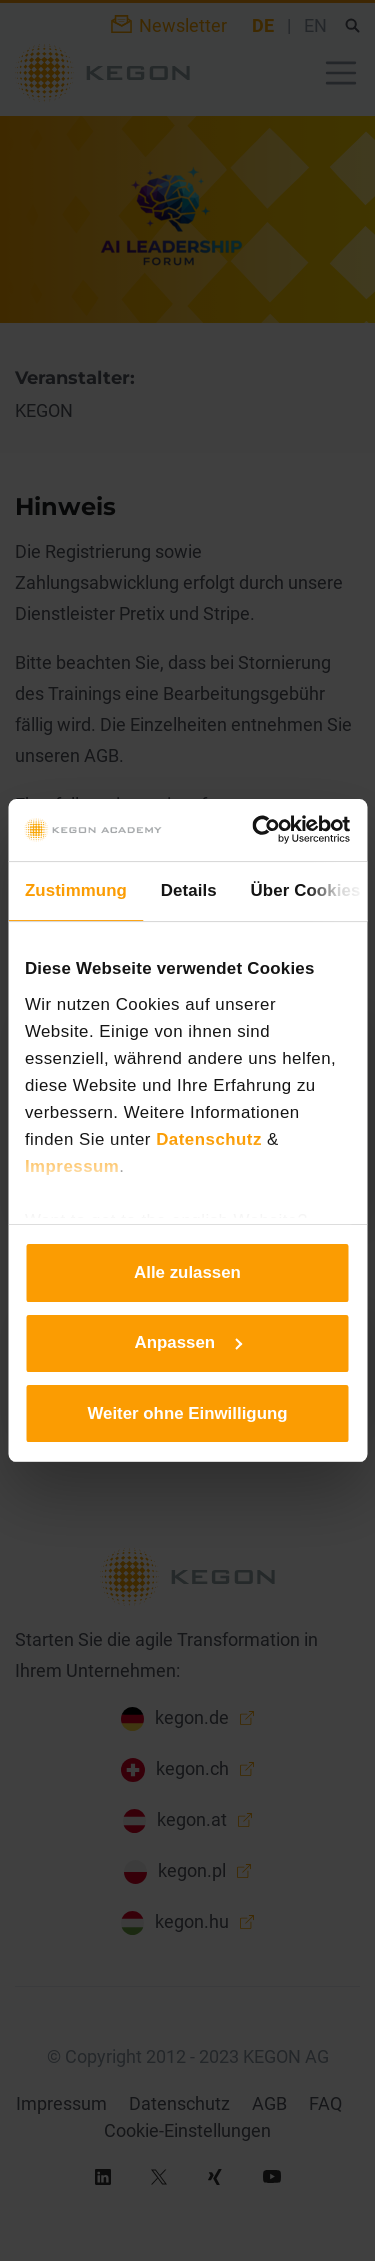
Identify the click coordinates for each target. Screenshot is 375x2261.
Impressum (72, 1166)
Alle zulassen (187, 1272)
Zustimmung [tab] (76, 890)
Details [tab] (189, 890)
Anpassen (189, 1342)
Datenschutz (209, 1139)
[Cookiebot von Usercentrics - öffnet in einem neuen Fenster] (266, 829)
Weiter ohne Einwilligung (187, 1413)
